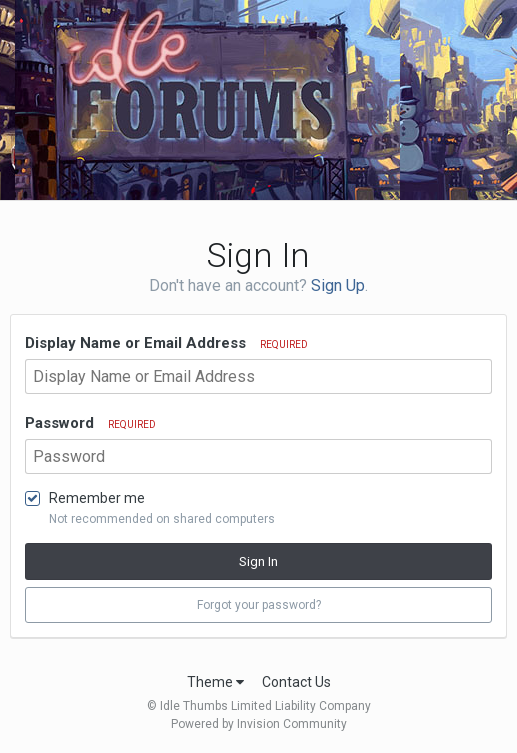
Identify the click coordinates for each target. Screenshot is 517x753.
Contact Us (296, 682)
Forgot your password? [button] (259, 605)
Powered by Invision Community (259, 724)
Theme (215, 682)
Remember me (97, 498)
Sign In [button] (258, 561)
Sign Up (338, 285)
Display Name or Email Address (166, 343)
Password (90, 423)
